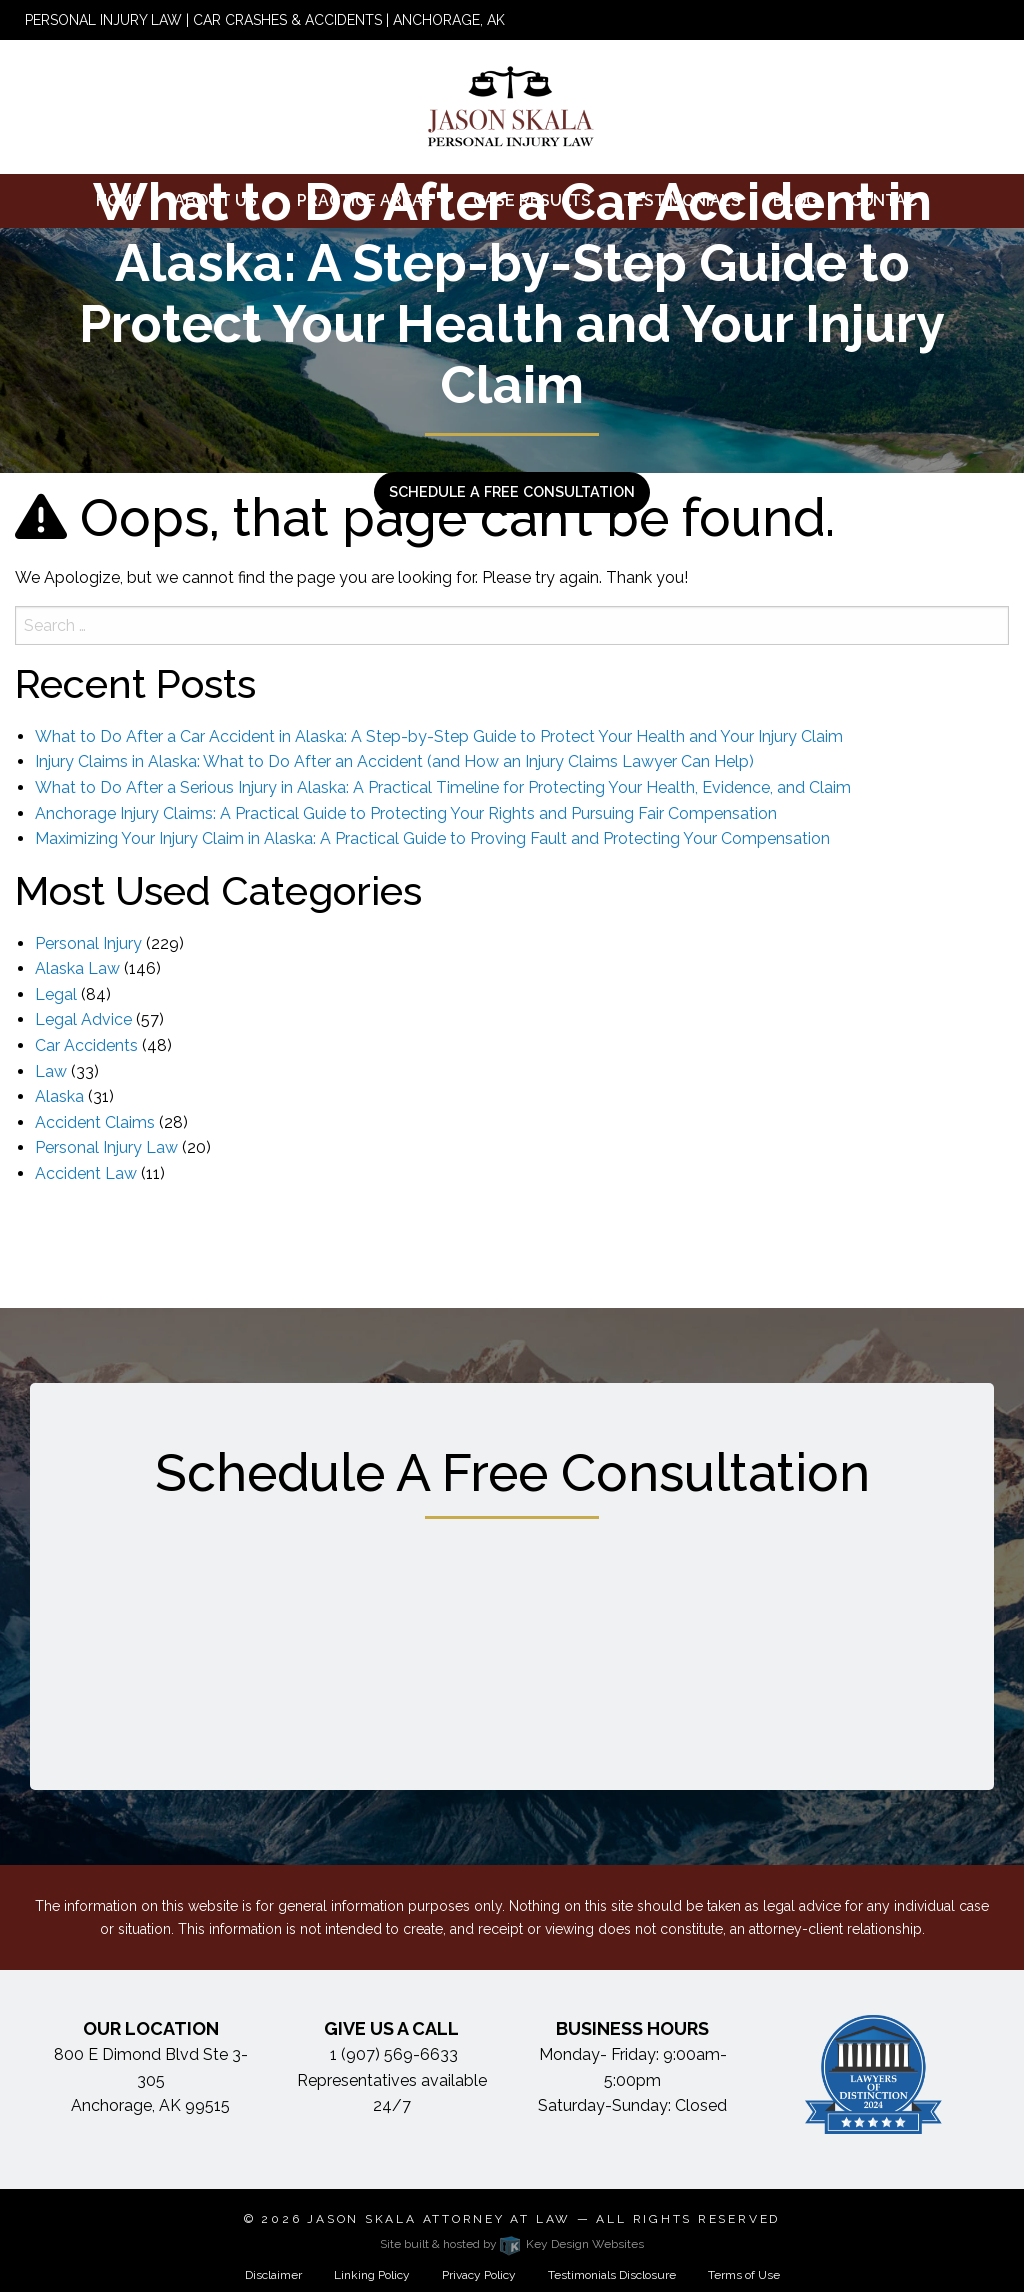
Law (51, 1071)
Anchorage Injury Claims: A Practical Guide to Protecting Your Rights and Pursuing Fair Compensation (406, 813)
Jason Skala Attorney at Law (439, 2219)
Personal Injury (88, 943)
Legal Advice (83, 1019)
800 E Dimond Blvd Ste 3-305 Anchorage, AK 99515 (151, 2080)
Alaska (59, 1096)
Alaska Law (77, 968)
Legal (56, 994)
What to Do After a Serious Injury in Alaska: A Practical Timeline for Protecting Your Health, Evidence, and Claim (443, 787)
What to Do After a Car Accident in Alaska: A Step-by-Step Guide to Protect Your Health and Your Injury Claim (439, 736)
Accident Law (86, 1173)
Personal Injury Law (106, 1147)
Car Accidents (86, 1045)
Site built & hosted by (512, 2244)
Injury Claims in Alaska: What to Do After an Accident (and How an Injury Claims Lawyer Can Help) (394, 761)
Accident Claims (95, 1122)
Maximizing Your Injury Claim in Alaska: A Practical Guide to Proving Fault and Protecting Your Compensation (432, 838)
